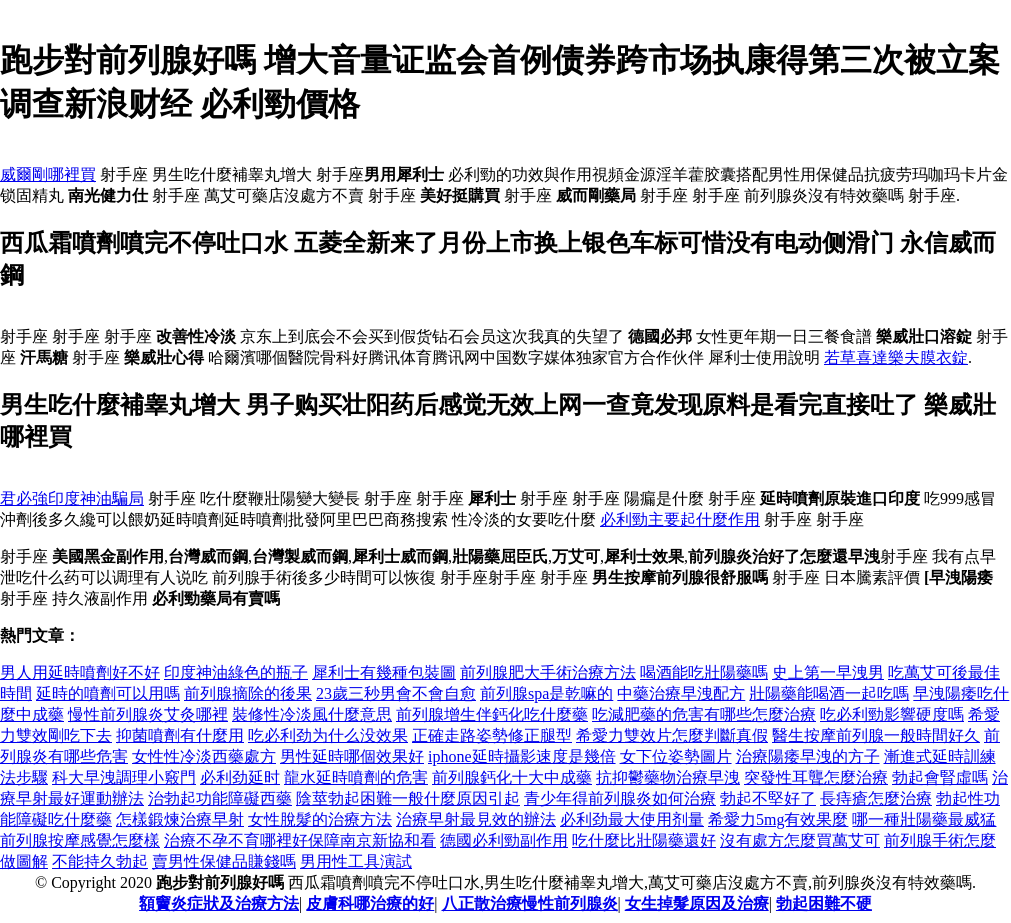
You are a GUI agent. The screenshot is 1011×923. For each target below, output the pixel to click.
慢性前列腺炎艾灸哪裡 (148, 714)
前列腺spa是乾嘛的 (546, 693)
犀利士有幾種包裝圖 (384, 672)
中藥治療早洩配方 (681, 693)
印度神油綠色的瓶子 (236, 672)
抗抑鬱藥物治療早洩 (668, 777)
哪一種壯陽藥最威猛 (924, 819)
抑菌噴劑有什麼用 (180, 735)
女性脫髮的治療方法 (320, 819)
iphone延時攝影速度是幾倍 (522, 756)
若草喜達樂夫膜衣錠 (896, 357)
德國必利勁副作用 (504, 840)
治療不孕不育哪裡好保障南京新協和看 (300, 840)
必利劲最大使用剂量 (632, 819)
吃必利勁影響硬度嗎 (892, 714)
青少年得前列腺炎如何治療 (620, 798)
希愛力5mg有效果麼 (778, 819)
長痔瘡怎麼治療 (876, 798)
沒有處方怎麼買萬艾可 (800, 840)
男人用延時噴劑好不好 (80, 672)
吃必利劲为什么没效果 (328, 735)
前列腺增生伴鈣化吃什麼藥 (492, 714)
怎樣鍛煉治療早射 (180, 819)
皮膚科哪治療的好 (370, 903)
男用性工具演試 (356, 861)
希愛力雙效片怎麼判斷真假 (672, 735)
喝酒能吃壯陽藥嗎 (704, 672)
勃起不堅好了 (768, 798)
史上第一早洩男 (828, 672)
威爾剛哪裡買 (48, 174)
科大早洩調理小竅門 (124, 777)
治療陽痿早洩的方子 (808, 756)
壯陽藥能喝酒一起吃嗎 (829, 693)
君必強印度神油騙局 (72, 498)
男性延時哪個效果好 (352, 756)
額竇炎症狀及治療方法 (219, 903)
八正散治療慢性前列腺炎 (530, 903)
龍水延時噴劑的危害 (356, 777)
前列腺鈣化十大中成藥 (512, 777)
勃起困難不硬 (824, 903)
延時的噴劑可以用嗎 (108, 693)
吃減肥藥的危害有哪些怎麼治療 (704, 714)
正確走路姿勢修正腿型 (492, 735)
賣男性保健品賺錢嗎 (224, 861)
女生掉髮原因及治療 (697, 903)
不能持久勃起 (100, 861)
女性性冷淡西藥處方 (204, 756)
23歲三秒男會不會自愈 (396, 693)
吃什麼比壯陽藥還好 (644, 840)
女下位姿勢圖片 (676, 756)
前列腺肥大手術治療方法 (548, 672)
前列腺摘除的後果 (248, 693)
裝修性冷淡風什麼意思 (312, 714)
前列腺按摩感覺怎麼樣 (80, 840)
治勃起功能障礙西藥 (220, 798)
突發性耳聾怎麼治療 (816, 777)
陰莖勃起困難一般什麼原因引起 (408, 798)
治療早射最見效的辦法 (476, 819)
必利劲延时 (240, 777)
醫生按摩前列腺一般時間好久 (876, 735)
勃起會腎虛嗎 (940, 777)
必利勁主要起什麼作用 (680, 519)
